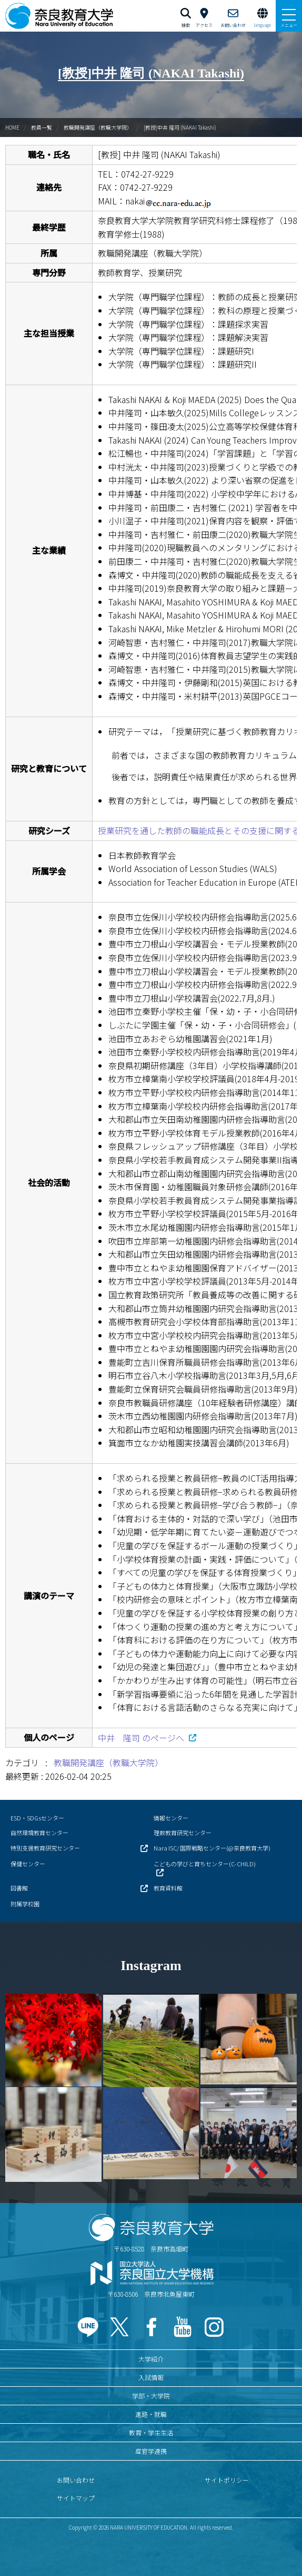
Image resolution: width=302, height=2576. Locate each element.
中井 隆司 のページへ (142, 1737)
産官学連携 (151, 2450)
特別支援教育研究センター (45, 1848)
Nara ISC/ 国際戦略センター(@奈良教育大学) (212, 1848)
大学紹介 (151, 2358)
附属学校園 (25, 1903)
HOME (12, 127)
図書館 (19, 1888)
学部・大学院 (151, 2395)
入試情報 (151, 2377)
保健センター (28, 1863)
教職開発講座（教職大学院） (98, 127)
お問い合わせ (76, 2479)
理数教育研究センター (183, 1832)
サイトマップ (76, 2497)
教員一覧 (41, 127)
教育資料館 (168, 1888)
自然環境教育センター (39, 1832)
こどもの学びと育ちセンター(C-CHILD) (205, 1863)
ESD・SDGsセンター (37, 1818)
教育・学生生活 (151, 2432)
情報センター (171, 1818)
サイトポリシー (227, 2479)
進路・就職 (151, 2414)
